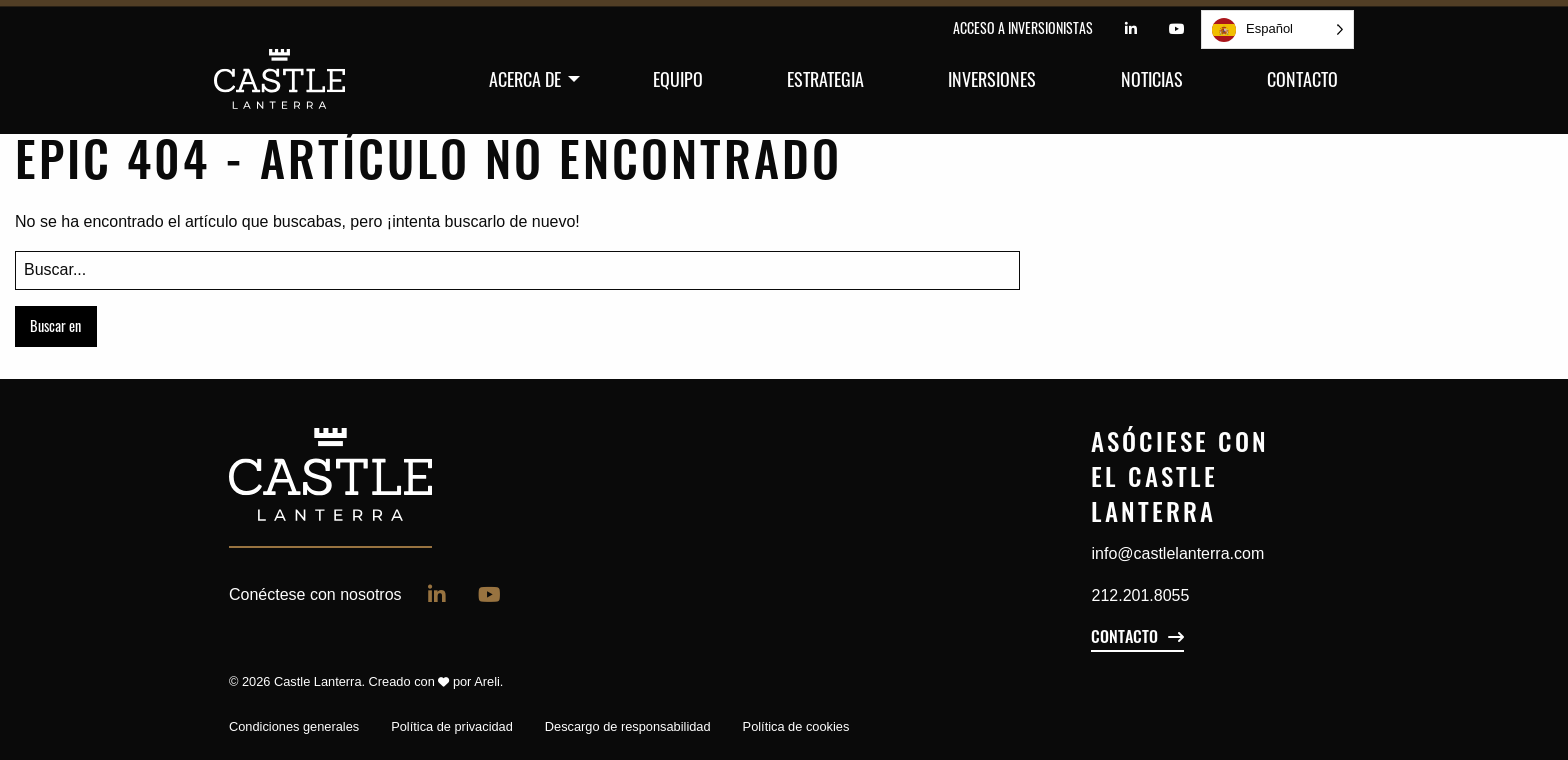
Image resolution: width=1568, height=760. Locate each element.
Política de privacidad (452, 726)
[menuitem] (529, 79)
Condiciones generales (294, 726)
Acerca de (525, 79)
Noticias (1152, 79)
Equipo (678, 79)
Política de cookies (796, 726)
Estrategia (825, 79)
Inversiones (992, 79)
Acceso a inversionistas (1023, 27)
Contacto (1302, 79)
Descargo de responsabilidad (628, 726)
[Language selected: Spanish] (1277, 29)
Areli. (488, 681)
